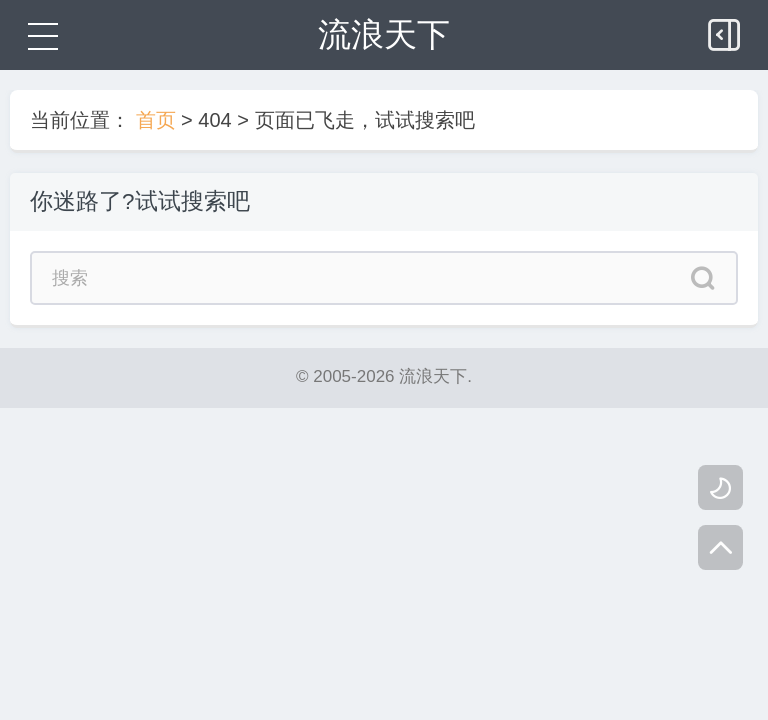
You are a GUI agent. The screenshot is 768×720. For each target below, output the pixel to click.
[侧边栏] (726, 30)
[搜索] (704, 281)
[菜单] (40, 35)
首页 (156, 120)
